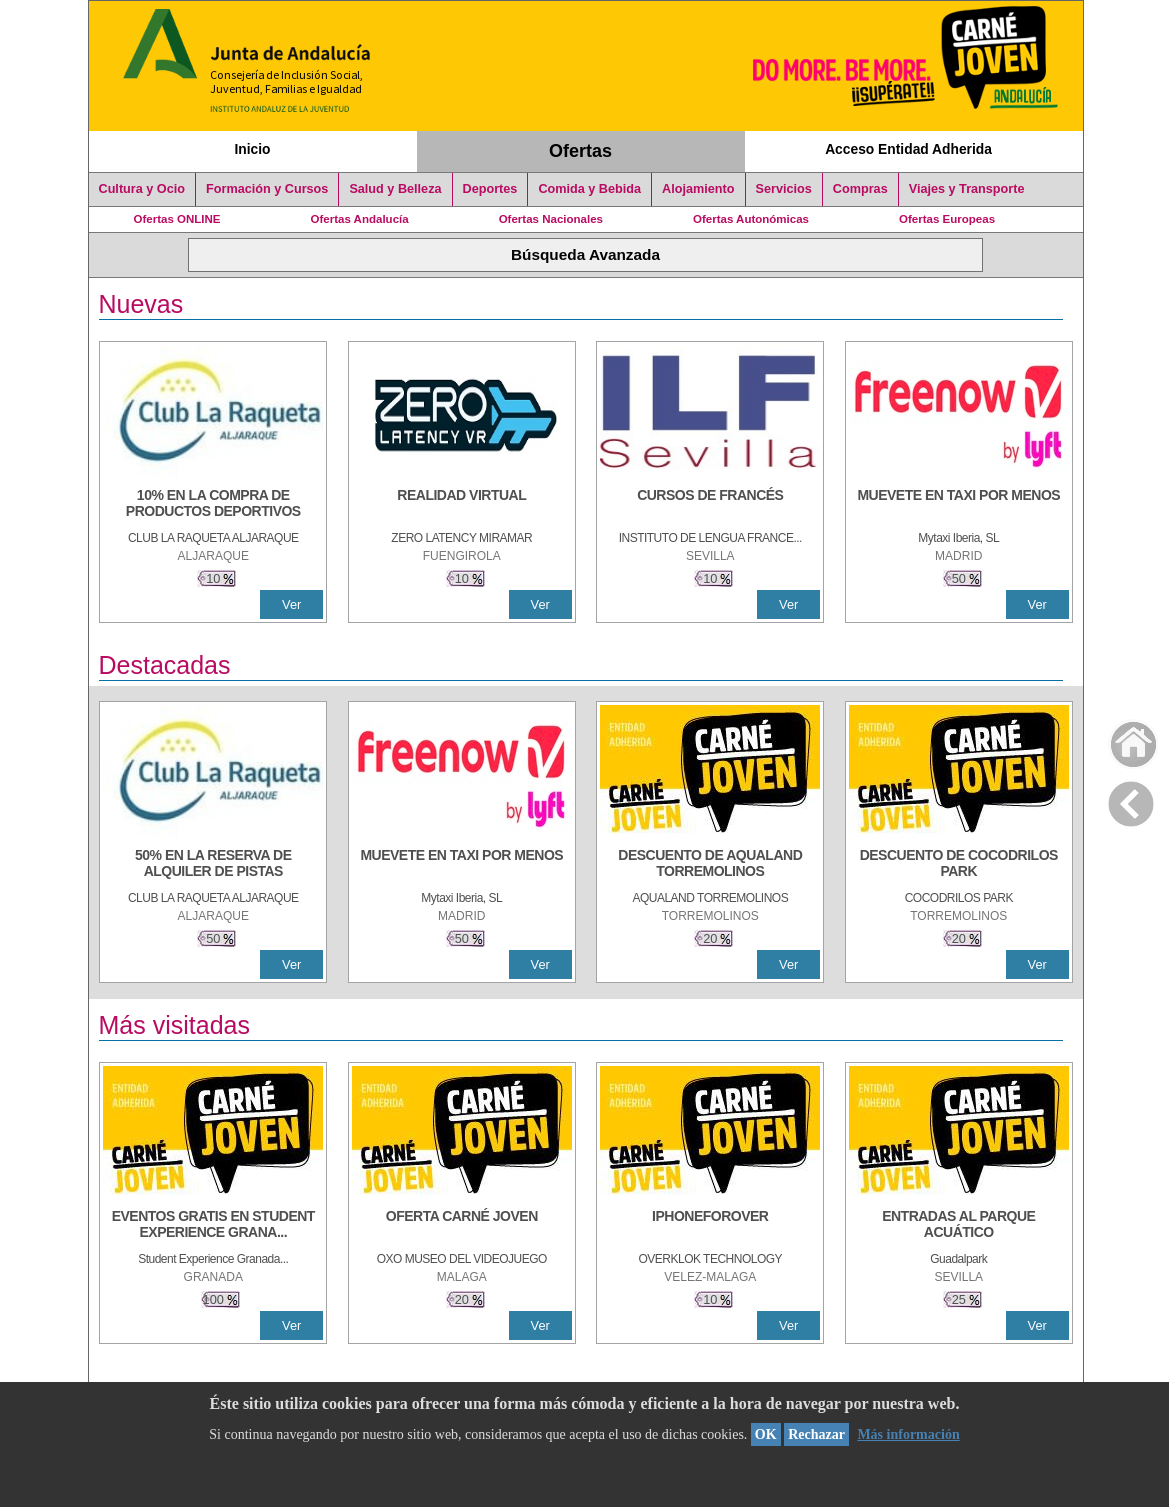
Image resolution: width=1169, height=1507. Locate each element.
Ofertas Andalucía (360, 219)
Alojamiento (698, 189)
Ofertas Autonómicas (751, 219)
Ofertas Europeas (947, 219)
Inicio (252, 149)
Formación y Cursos (267, 189)
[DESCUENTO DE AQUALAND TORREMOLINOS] (710, 865)
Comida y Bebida (589, 189)
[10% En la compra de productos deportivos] (213, 505)
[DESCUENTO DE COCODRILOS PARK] (959, 865)
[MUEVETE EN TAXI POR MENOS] (959, 505)
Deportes (490, 189)
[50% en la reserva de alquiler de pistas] (213, 865)
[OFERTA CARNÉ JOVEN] (462, 1226)
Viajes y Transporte (967, 189)
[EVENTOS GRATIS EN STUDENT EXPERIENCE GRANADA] (213, 1226)
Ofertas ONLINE (177, 219)
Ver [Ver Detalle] (291, 604)
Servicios (784, 189)
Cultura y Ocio (142, 189)
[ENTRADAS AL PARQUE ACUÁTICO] (959, 1226)
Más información (908, 1434)
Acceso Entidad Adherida (908, 149)
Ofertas (580, 151)
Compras (860, 189)
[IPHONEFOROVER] (710, 1226)
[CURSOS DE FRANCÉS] (710, 505)
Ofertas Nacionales (551, 219)
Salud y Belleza (395, 189)
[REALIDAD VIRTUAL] (462, 505)
